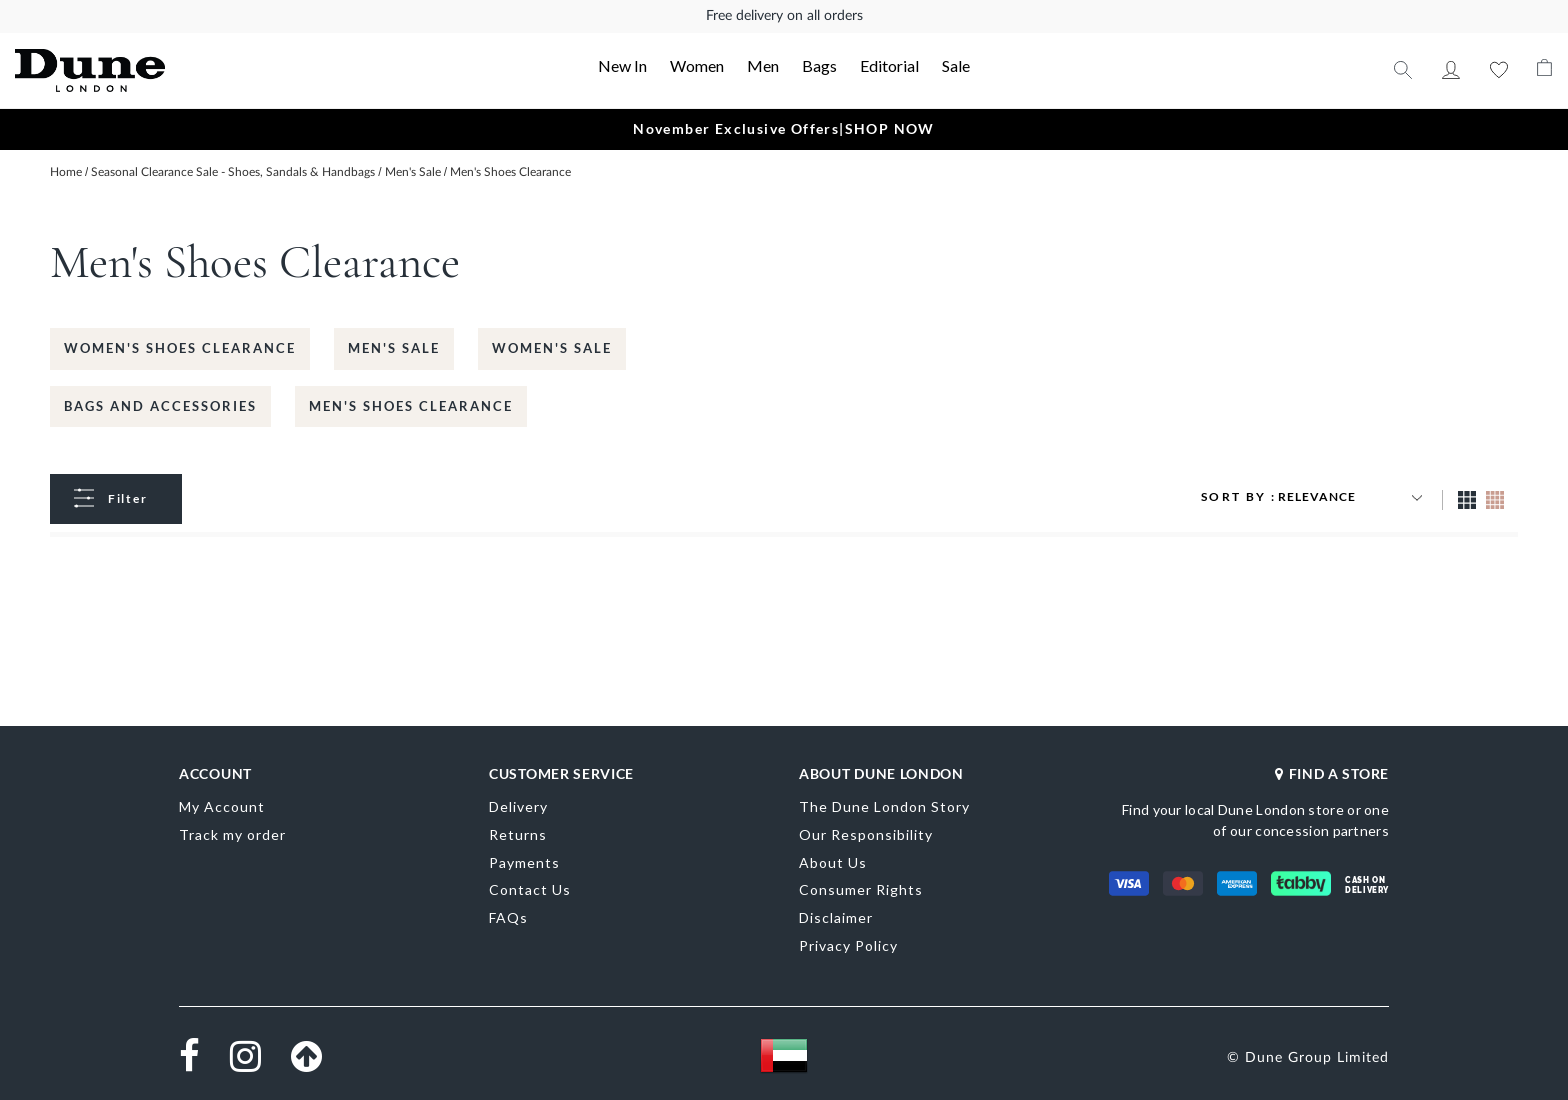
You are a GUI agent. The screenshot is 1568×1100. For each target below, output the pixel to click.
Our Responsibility (866, 834)
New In (622, 65)
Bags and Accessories (160, 406)
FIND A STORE (1332, 773)
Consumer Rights (861, 889)
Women (697, 65)
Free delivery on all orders (784, 16)
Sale (956, 65)
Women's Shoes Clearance (180, 348)
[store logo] (169, 70)
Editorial (889, 65)
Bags (819, 65)
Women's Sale (552, 348)
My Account (1451, 70)
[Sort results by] (1353, 497)
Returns (518, 834)
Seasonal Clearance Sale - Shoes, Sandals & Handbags (234, 172)
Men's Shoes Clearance (411, 406)
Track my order (232, 834)
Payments (524, 862)
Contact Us (530, 889)
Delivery (518, 806)
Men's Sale (414, 172)
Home (67, 172)
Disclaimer (836, 917)
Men (763, 65)
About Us (833, 862)
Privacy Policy (848, 945)
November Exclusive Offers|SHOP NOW (784, 128)
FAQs (508, 917)
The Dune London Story (884, 806)
